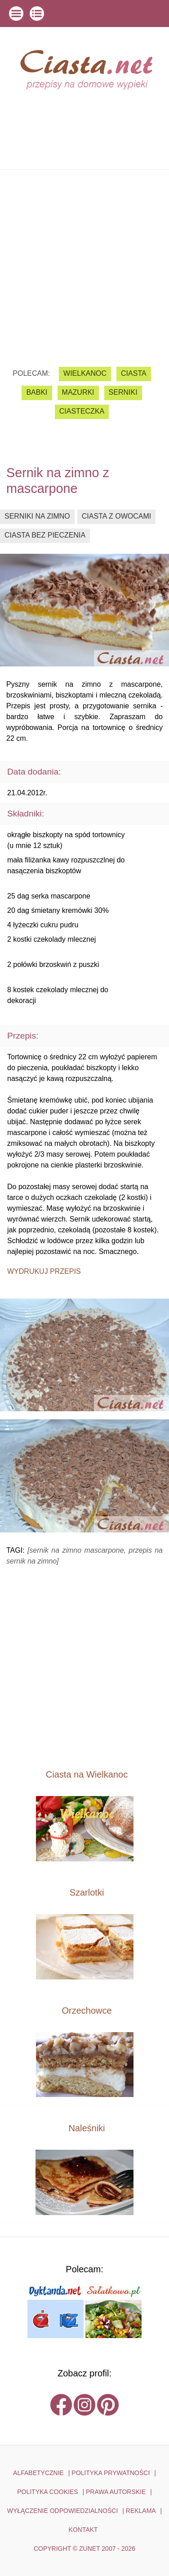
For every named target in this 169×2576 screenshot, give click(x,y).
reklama (141, 2510)
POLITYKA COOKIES (47, 2491)
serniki (123, 392)
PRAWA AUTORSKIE (116, 2491)
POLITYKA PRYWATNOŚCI (110, 2472)
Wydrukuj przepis (44, 1271)
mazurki (78, 392)
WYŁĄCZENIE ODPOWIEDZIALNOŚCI (62, 2510)
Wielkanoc (85, 373)
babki (36, 392)
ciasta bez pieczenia (44, 535)
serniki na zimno (37, 516)
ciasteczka (81, 411)
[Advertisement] (84, 261)
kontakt (83, 2529)
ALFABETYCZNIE (38, 2472)
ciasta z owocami (116, 516)
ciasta (134, 373)
